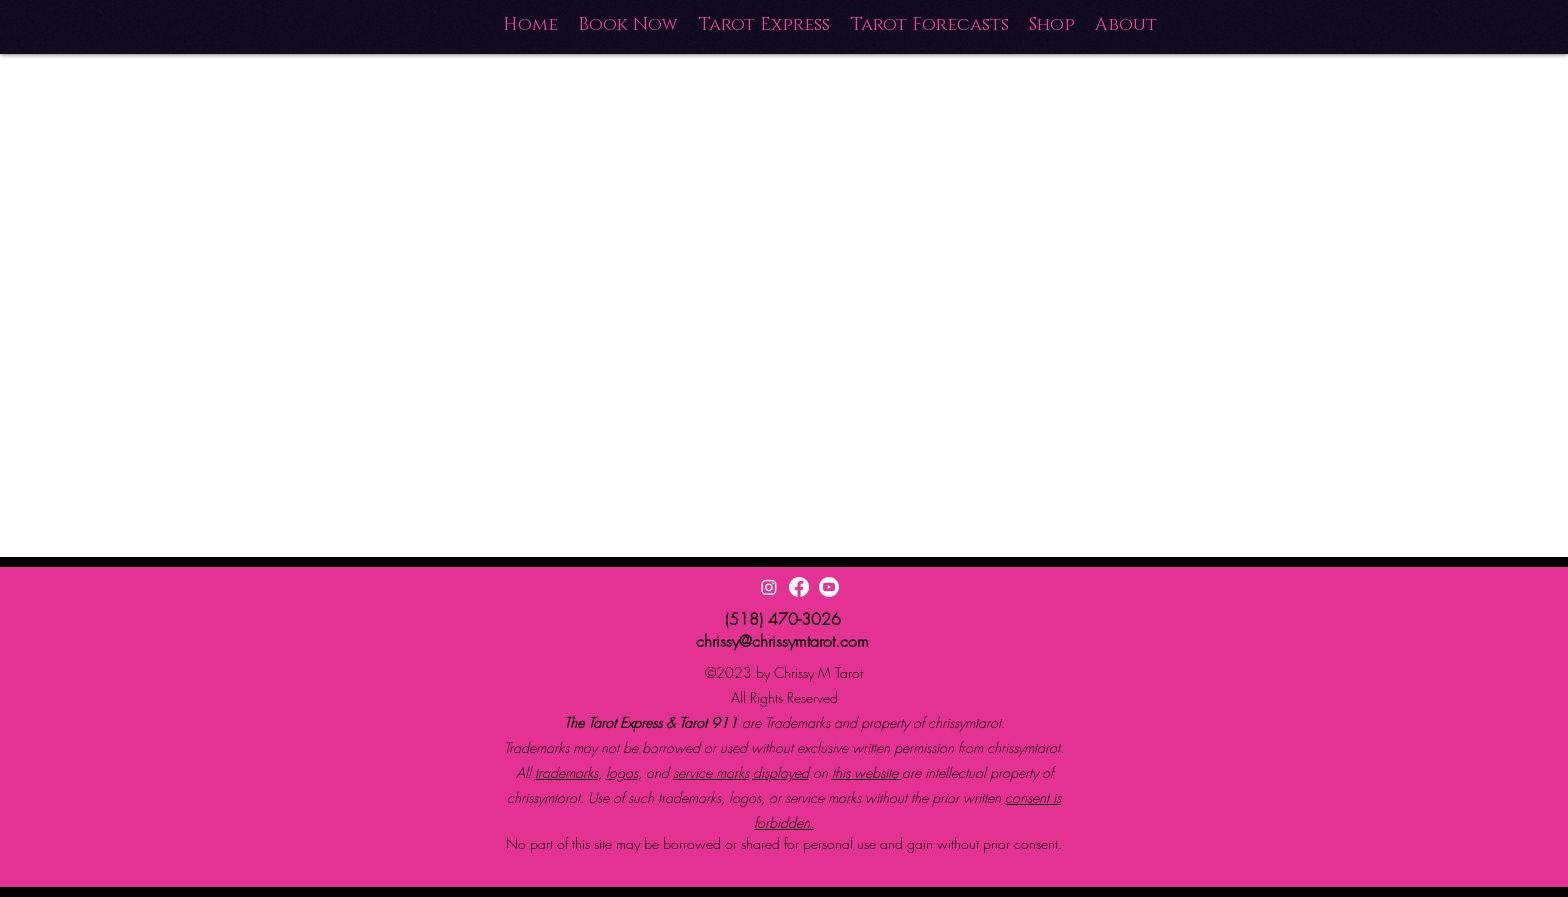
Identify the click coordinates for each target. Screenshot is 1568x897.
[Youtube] (829, 587)
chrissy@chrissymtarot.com (782, 641)
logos (622, 772)
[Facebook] (799, 587)
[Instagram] (769, 587)
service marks (711, 772)
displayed (781, 772)
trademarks (566, 772)
